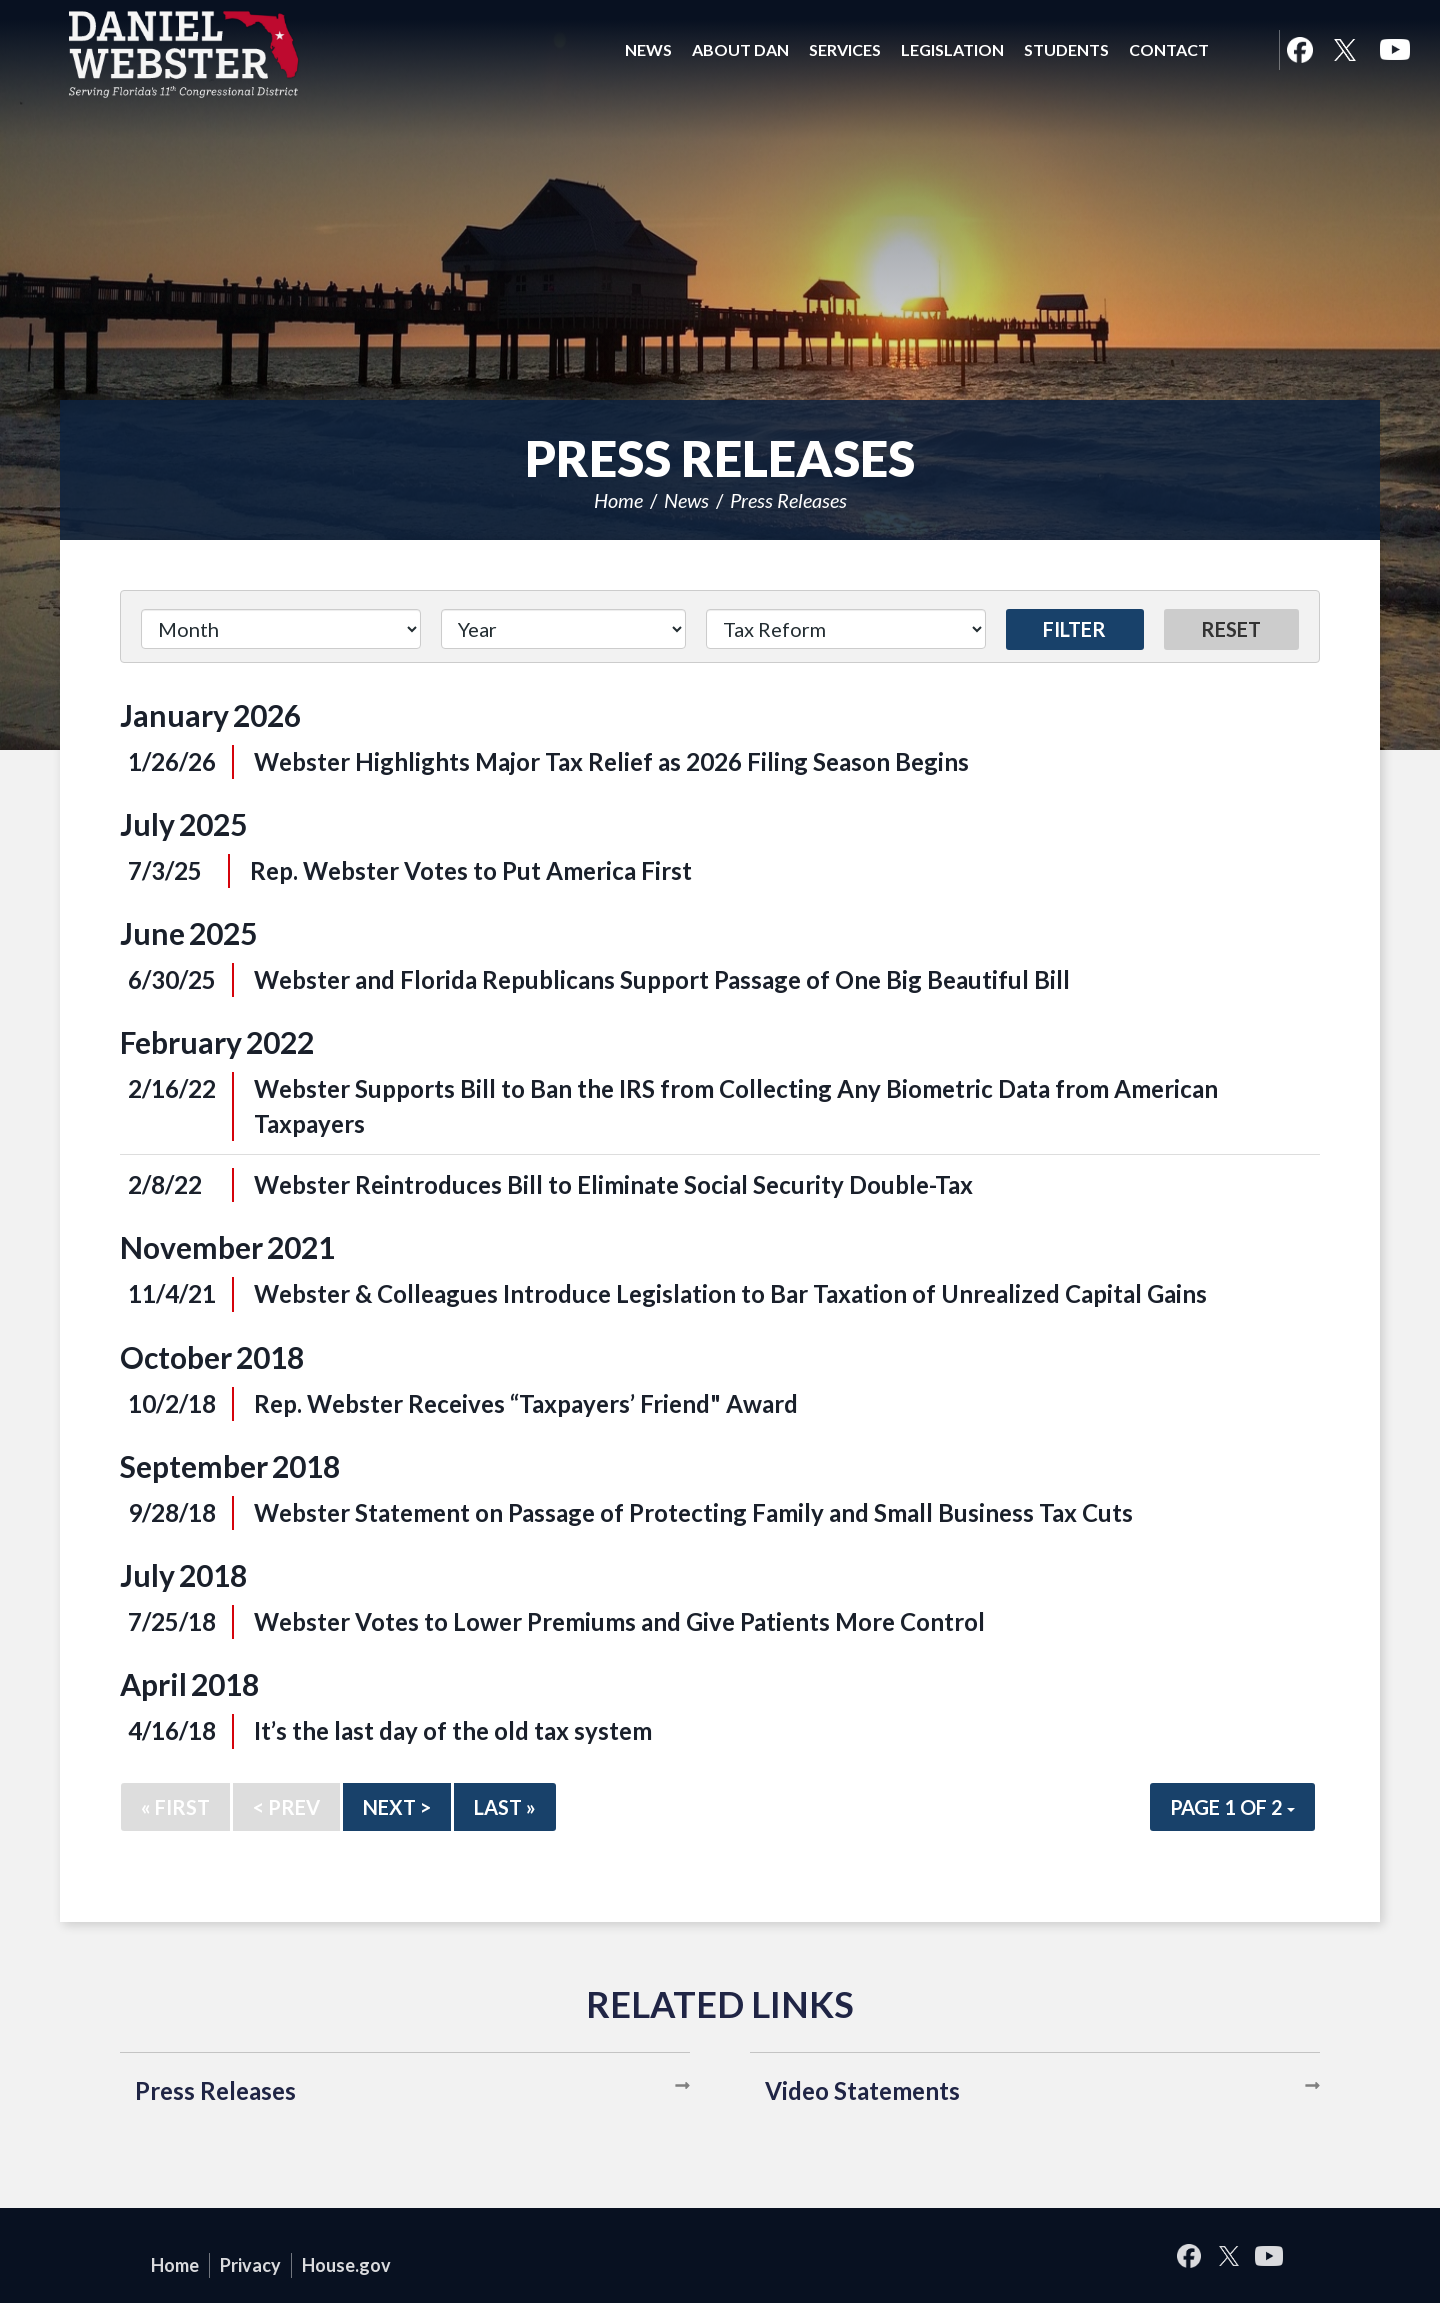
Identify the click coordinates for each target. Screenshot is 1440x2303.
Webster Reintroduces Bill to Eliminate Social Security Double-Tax (613, 1184)
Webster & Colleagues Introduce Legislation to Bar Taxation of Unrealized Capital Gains (730, 1293)
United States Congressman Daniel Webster (185, 54)
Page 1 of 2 (1232, 1807)
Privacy (250, 2265)
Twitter (1345, 50)
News (686, 500)
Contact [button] (1169, 49)
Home (618, 500)
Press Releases (788, 500)
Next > (397, 1807)
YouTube (1395, 50)
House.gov (346, 2265)
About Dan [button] (740, 49)
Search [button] (1244, 50)
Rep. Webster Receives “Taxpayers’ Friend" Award (526, 1403)
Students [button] (1066, 49)
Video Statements (862, 2090)
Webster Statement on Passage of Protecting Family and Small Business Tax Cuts (693, 1512)
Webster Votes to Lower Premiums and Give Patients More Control (619, 1621)
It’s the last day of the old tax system (453, 1730)
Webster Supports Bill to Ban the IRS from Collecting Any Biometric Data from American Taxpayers (736, 1105)
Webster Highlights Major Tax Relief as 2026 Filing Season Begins (611, 761)
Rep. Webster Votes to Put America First (471, 870)
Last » (505, 1807)
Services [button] (845, 49)
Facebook (1299, 50)
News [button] (648, 49)
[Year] (563, 629)
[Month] (281, 629)
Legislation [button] (952, 49)
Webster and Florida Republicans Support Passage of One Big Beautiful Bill (662, 979)
